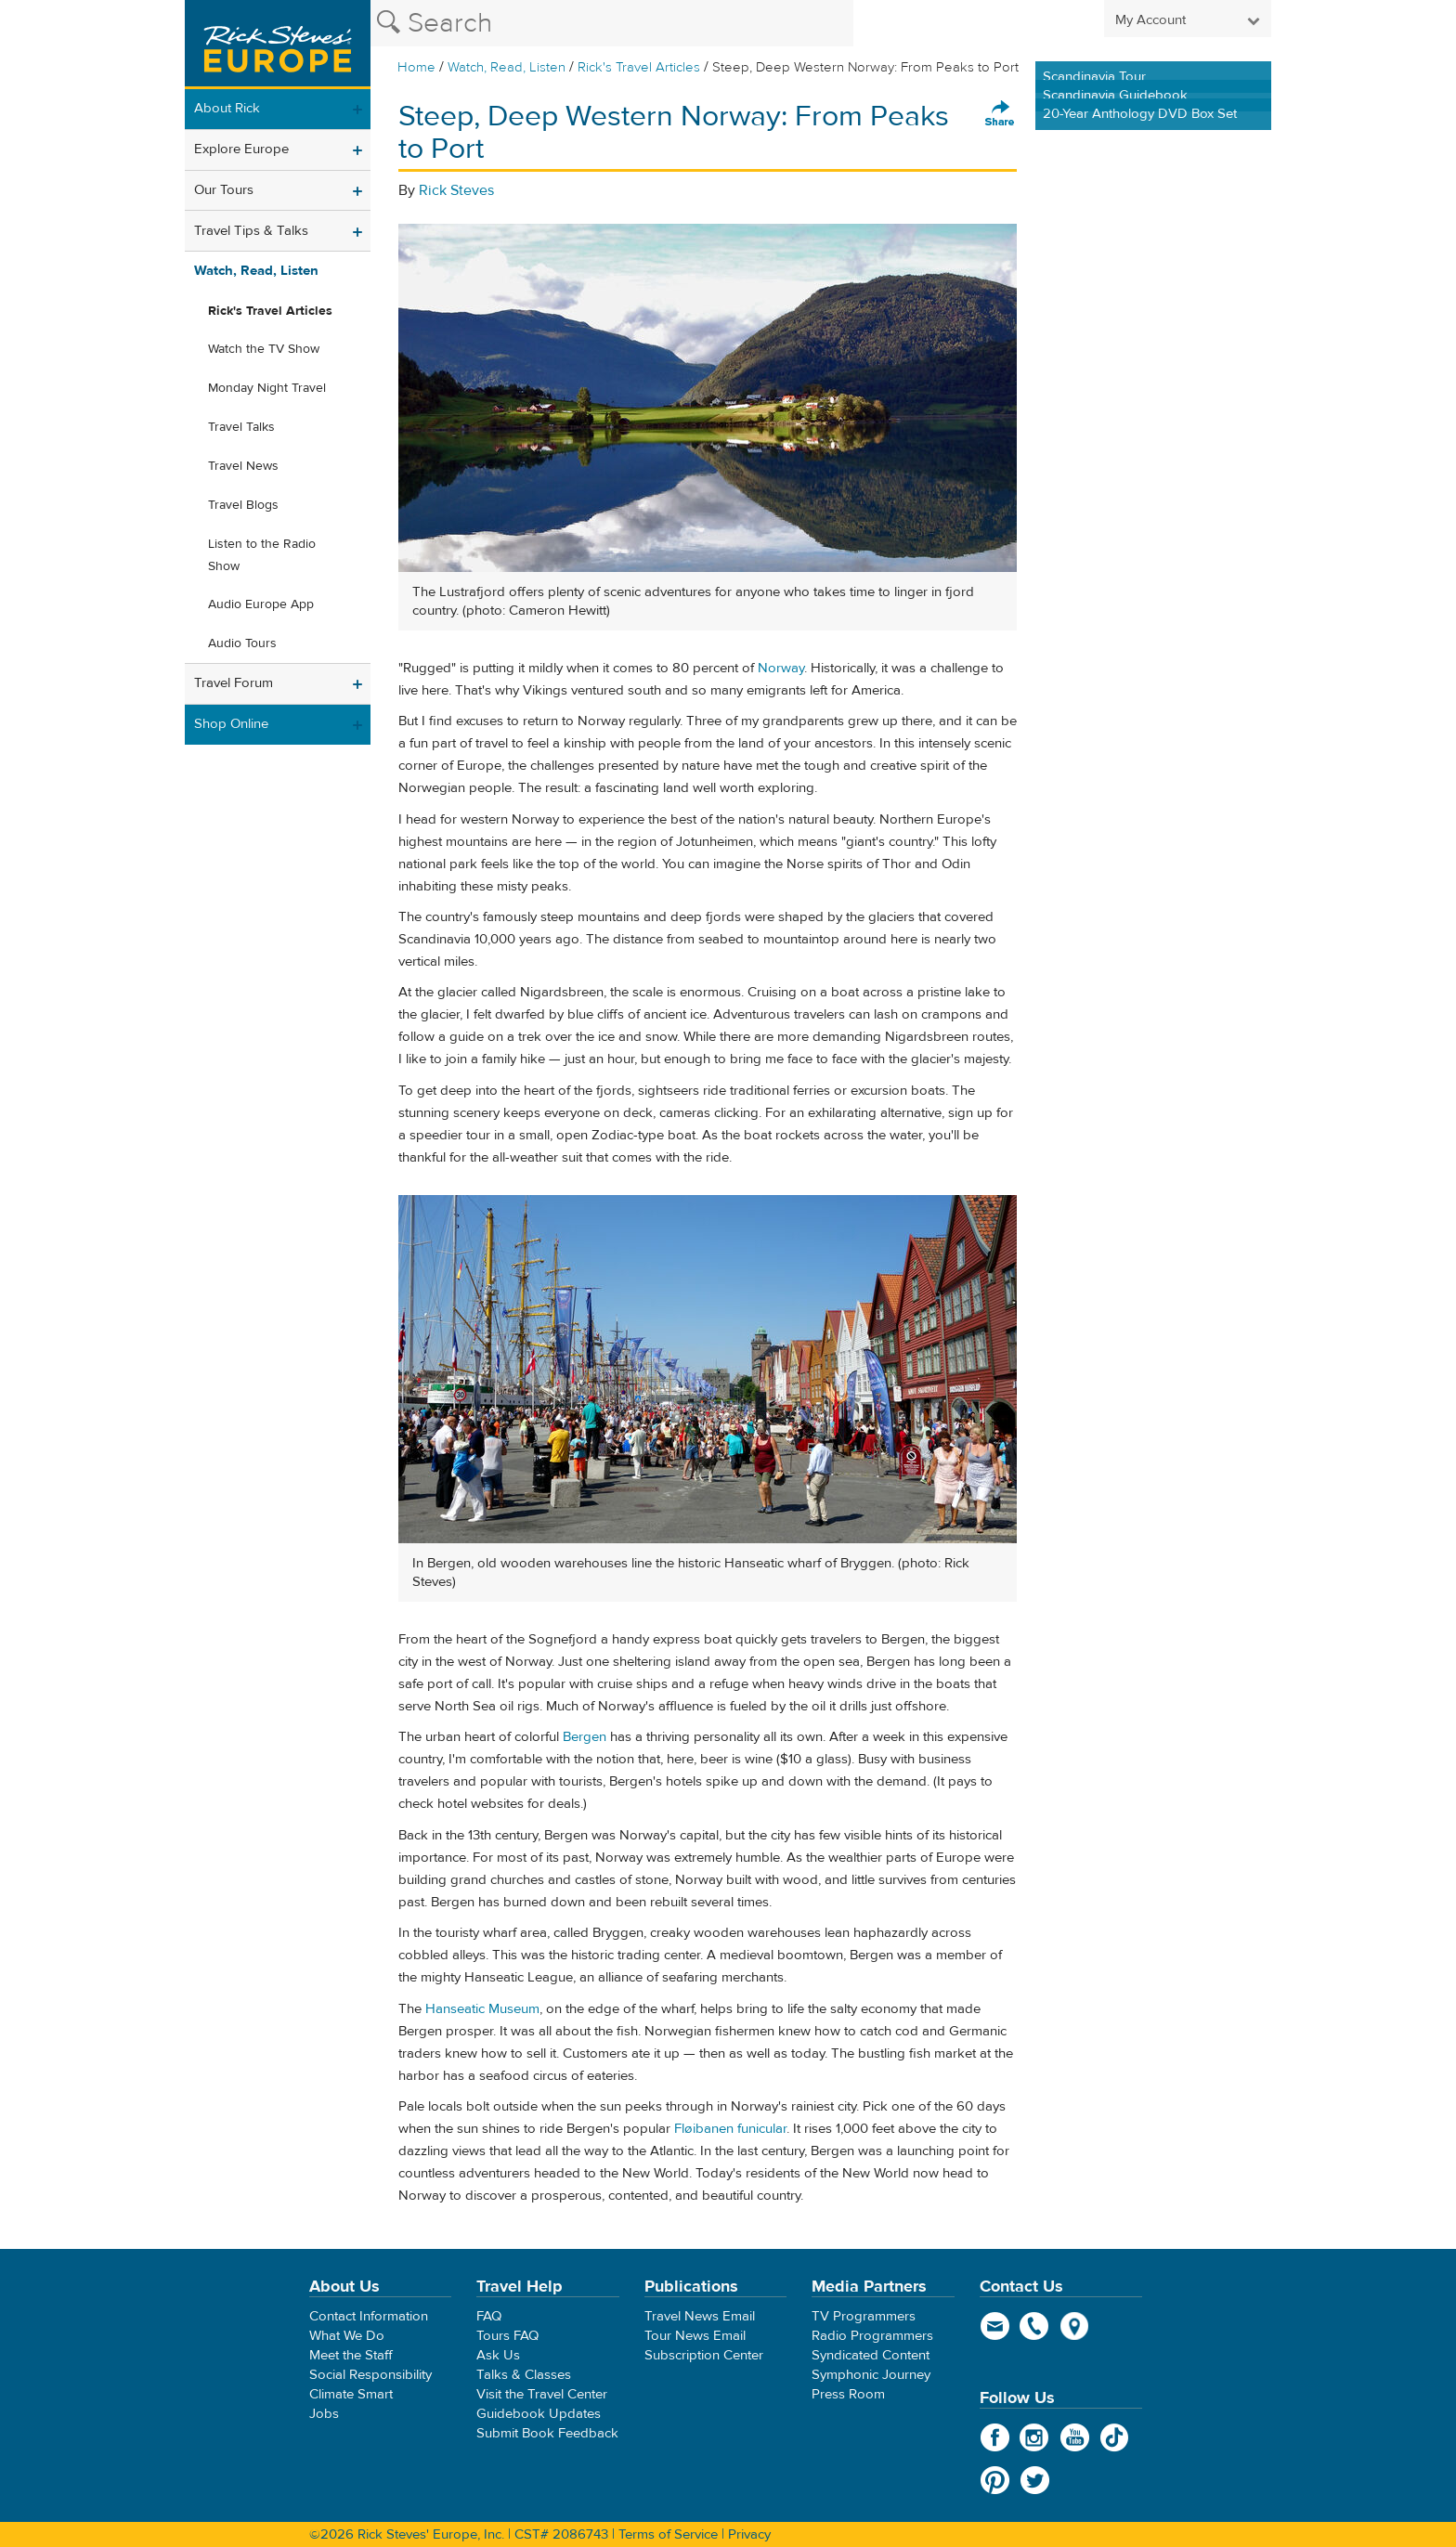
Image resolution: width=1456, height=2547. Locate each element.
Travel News (243, 466)
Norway (781, 668)
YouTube (1075, 2437)
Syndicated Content (871, 2355)
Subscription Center (703, 2355)
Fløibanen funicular (730, 2129)
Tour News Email (695, 2336)
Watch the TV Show (263, 349)
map (1075, 2326)
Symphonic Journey (871, 2375)
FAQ (488, 2316)
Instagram (1035, 2437)
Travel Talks (241, 427)
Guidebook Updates (538, 2414)
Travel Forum (233, 683)
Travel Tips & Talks (251, 231)
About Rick (227, 108)
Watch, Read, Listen (507, 67)
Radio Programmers (872, 2336)
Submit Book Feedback (547, 2433)
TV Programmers (864, 2316)
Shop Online (231, 724)
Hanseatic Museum (482, 2009)
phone (1035, 2326)
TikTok (1114, 2437)
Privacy (749, 2534)
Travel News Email (699, 2316)
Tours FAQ (507, 2336)
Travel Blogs (243, 505)
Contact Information (368, 2316)
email (995, 2326)
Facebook (995, 2437)
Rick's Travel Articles (639, 67)
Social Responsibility (370, 2375)
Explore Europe (241, 149)
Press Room (848, 2394)
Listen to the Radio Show (262, 555)
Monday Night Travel (267, 388)
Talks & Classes (523, 2375)
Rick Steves (456, 190)
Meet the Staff (351, 2355)
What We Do (346, 2336)
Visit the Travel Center (541, 2394)
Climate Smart (351, 2394)
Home (416, 67)
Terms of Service (668, 2534)
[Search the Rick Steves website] (611, 23)
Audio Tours (242, 643)
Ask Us (498, 2355)
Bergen (584, 1737)
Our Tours (224, 190)
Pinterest (995, 2480)
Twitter (1035, 2480)
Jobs (324, 2414)
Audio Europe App (261, 604)
